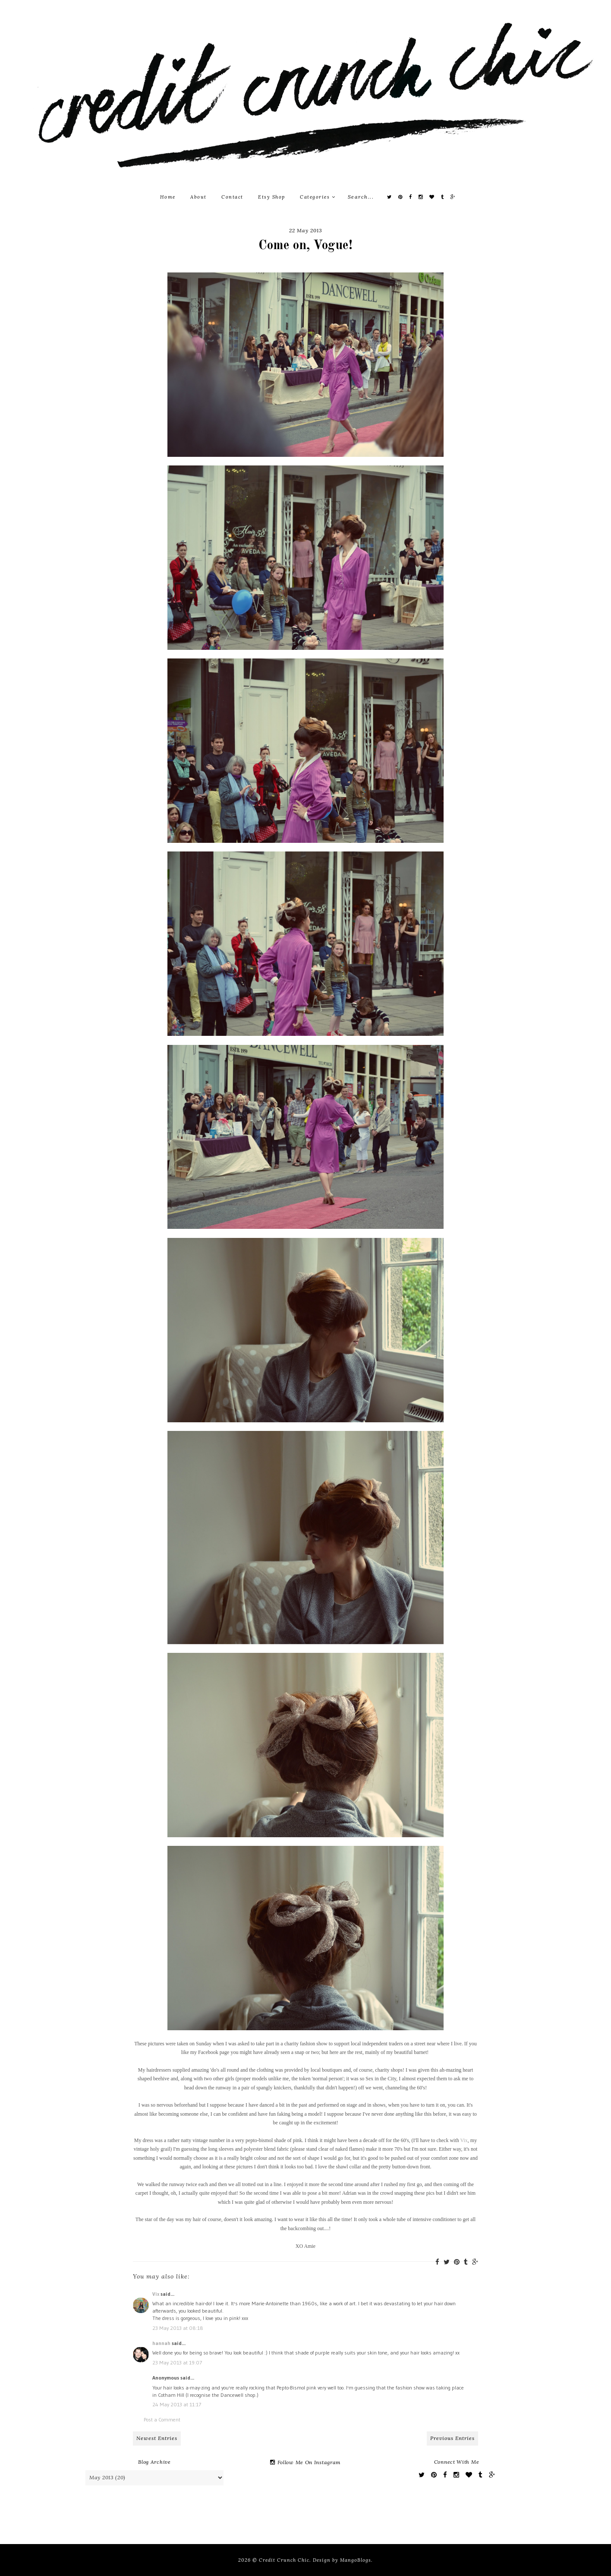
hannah (161, 2343)
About (198, 197)
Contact (232, 197)
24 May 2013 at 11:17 (176, 2404)
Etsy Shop (271, 197)
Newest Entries (156, 2438)
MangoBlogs (355, 2560)
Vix (464, 2140)
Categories (317, 197)
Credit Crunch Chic (284, 2560)
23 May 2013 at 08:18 (177, 2328)
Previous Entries (452, 2438)
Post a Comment (162, 2419)
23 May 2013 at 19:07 (177, 2362)
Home (168, 197)
